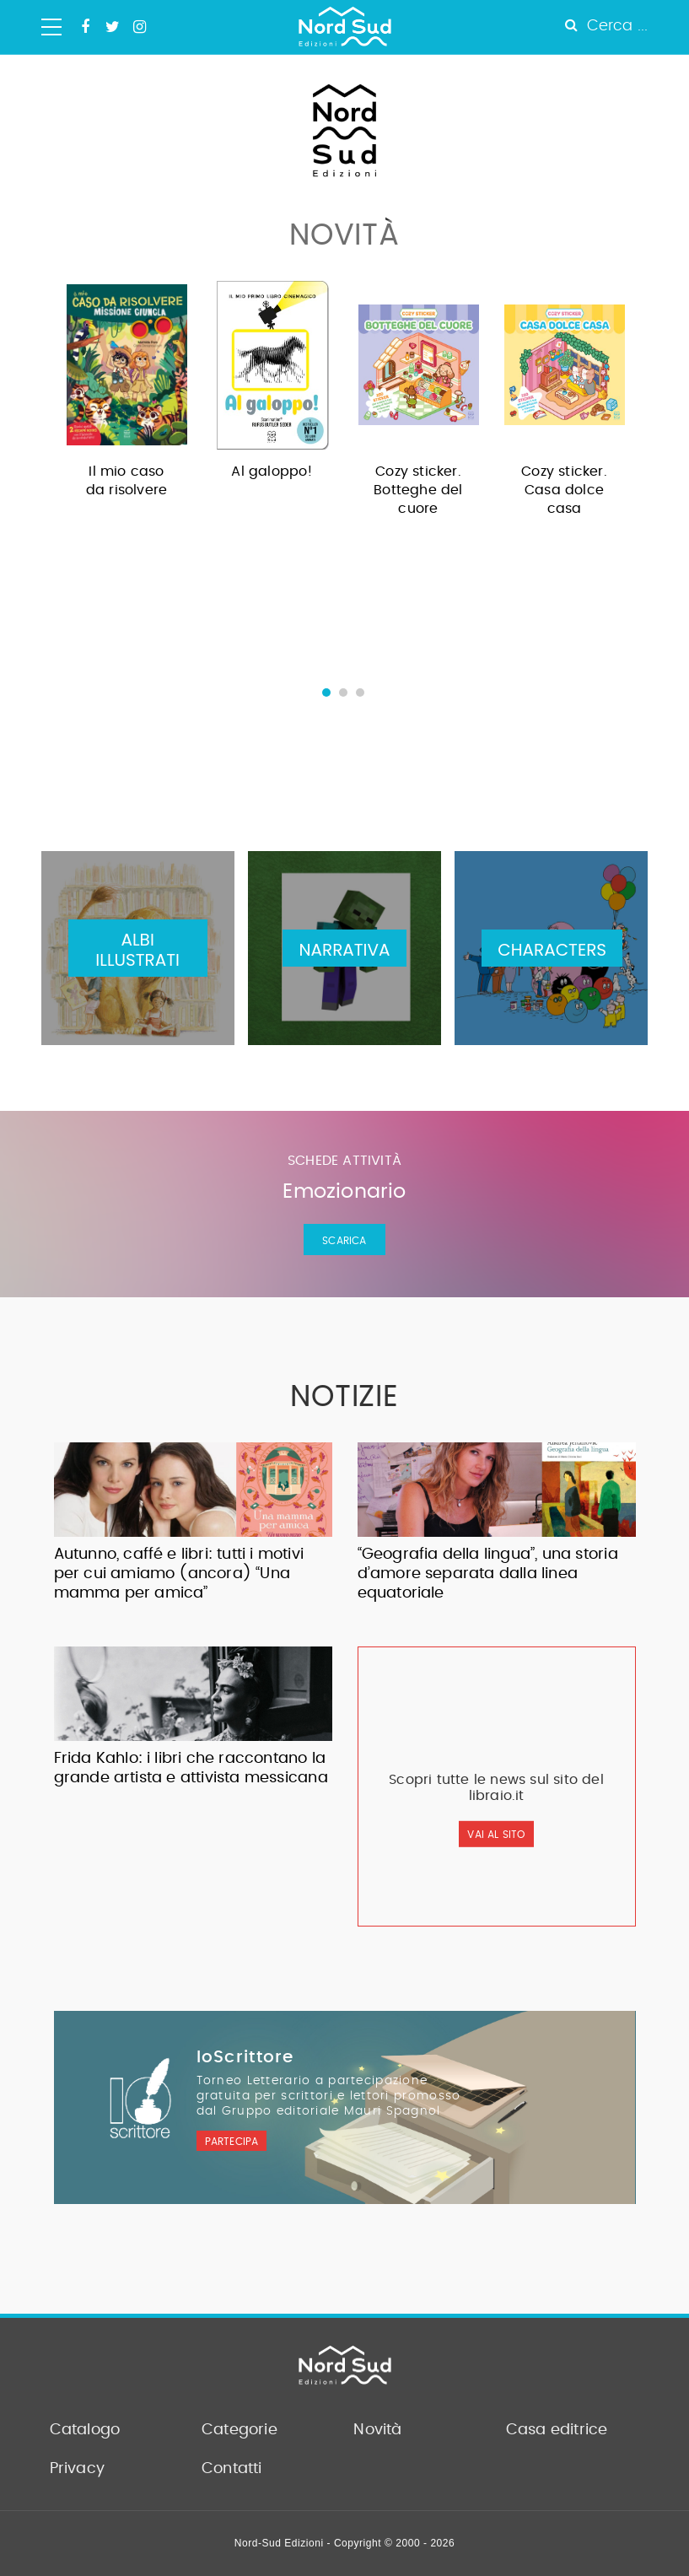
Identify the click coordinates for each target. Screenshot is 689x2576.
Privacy (77, 2468)
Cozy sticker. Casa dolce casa (564, 490)
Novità (377, 2430)
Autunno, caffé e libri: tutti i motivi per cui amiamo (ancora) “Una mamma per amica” (179, 1574)
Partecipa (232, 2142)
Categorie (239, 2430)
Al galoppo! (272, 471)
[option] (127, 395)
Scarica (344, 1241)
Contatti (232, 2468)
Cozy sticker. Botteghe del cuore (418, 490)
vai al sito (496, 1835)
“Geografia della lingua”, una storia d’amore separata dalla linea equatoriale (488, 1574)
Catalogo (85, 2430)
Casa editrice (557, 2430)
